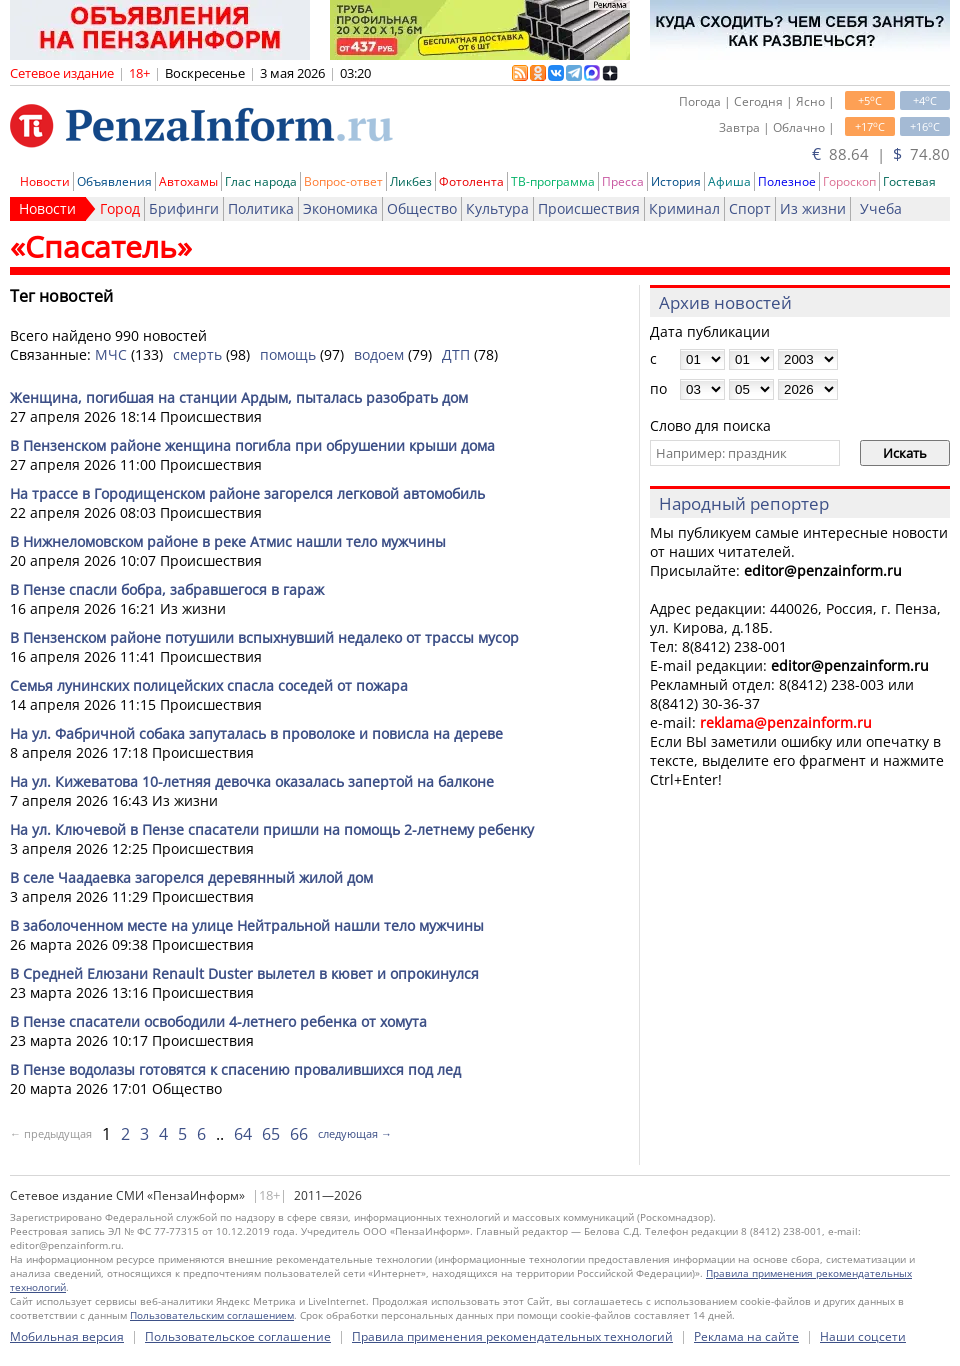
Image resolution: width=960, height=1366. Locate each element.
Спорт (750, 208)
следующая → (355, 1133)
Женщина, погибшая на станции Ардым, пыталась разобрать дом (239, 397)
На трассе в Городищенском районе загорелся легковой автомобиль (247, 493)
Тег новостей (61, 296)
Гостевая (909, 181)
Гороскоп (849, 181)
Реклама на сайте (746, 1336)
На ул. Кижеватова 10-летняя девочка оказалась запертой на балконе (252, 781)
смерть (197, 354)
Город (120, 208)
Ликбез (411, 181)
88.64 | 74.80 (881, 154)
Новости (45, 181)
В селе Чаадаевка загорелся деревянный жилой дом (191, 877)
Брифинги (184, 208)
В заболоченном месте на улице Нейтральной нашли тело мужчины (247, 925)
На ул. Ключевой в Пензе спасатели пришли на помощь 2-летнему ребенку (272, 829)
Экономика (340, 208)
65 (271, 1134)
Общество (422, 208)
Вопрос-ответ (343, 181)
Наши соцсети (863, 1336)
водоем (379, 354)
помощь (288, 354)
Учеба (881, 208)
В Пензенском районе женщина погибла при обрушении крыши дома (252, 445)
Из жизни (813, 208)
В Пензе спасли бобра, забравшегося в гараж (167, 589)
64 (243, 1134)
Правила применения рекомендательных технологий (512, 1336)
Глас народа (261, 181)
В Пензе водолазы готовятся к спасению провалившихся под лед (235, 1069)
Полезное (787, 181)
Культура (497, 208)
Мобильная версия (67, 1336)
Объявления (114, 181)
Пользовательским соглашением (212, 1315)
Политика (261, 208)
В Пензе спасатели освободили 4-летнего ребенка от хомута (218, 1021)
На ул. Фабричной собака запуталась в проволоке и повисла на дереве (256, 733)
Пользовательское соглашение (238, 1336)
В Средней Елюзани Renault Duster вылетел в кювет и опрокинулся (244, 973)
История (676, 181)
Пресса (623, 181)
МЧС (111, 354)
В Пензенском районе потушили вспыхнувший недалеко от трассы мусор (264, 637)
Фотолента (471, 181)
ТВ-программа (553, 181)
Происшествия (589, 208)
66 (299, 1134)
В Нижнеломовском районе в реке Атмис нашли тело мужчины (228, 541)
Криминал (684, 208)
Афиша (729, 181)
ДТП (456, 354)
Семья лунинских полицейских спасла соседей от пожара (209, 685)
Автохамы (188, 181)
